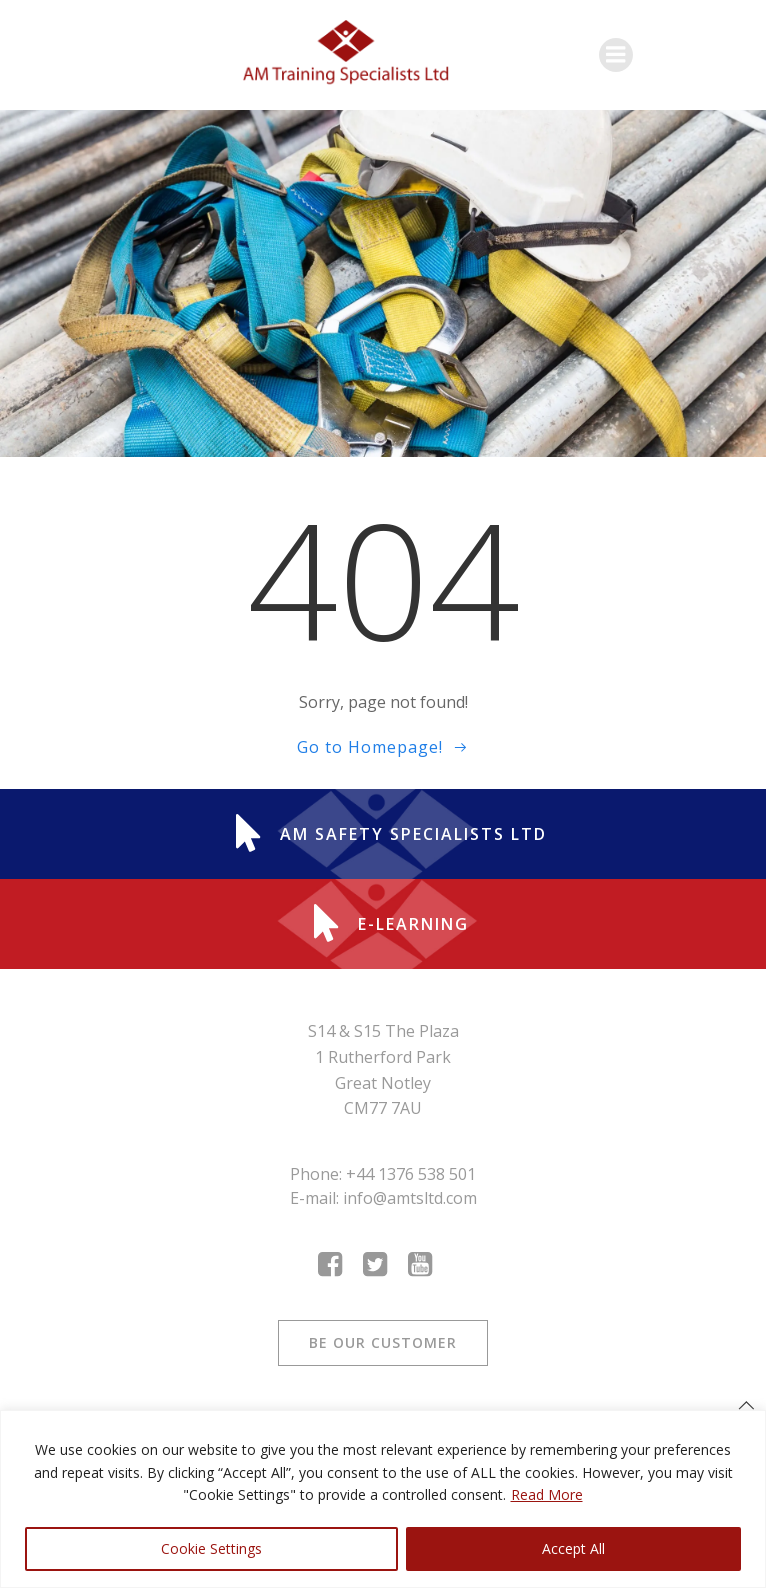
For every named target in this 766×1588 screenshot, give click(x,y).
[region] (383, 1499)
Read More (547, 1494)
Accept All (573, 1548)
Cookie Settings (211, 1548)
